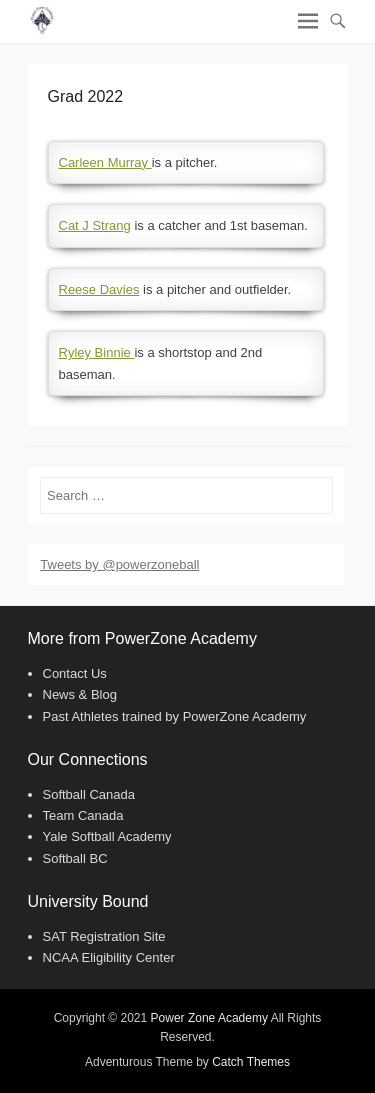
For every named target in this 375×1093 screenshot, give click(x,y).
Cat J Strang (95, 225)
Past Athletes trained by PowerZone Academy (175, 716)
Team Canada (83, 815)
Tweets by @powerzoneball (119, 564)
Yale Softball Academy (107, 836)
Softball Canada (89, 794)
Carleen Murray (105, 162)
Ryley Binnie (97, 352)
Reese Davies (99, 289)
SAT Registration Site (104, 936)
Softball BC (75, 858)
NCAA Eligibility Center (109, 957)
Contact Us (75, 673)
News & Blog (80, 694)
